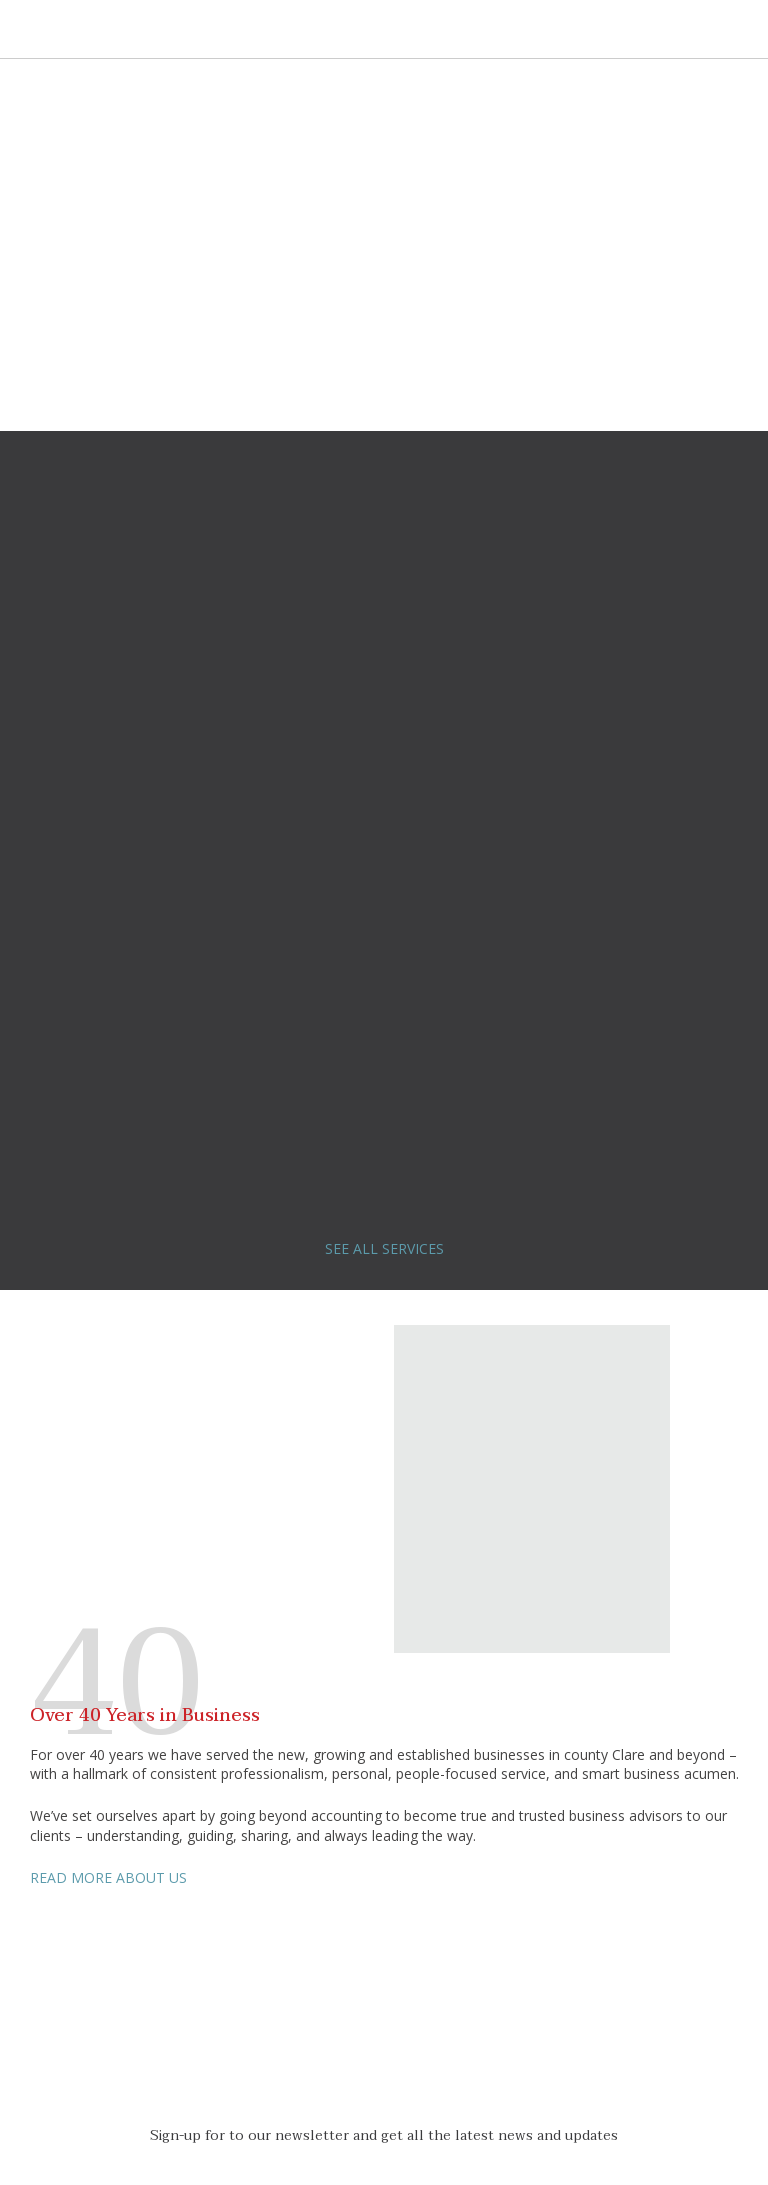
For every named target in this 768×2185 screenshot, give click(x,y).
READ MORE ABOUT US (108, 1877)
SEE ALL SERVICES (384, 1248)
